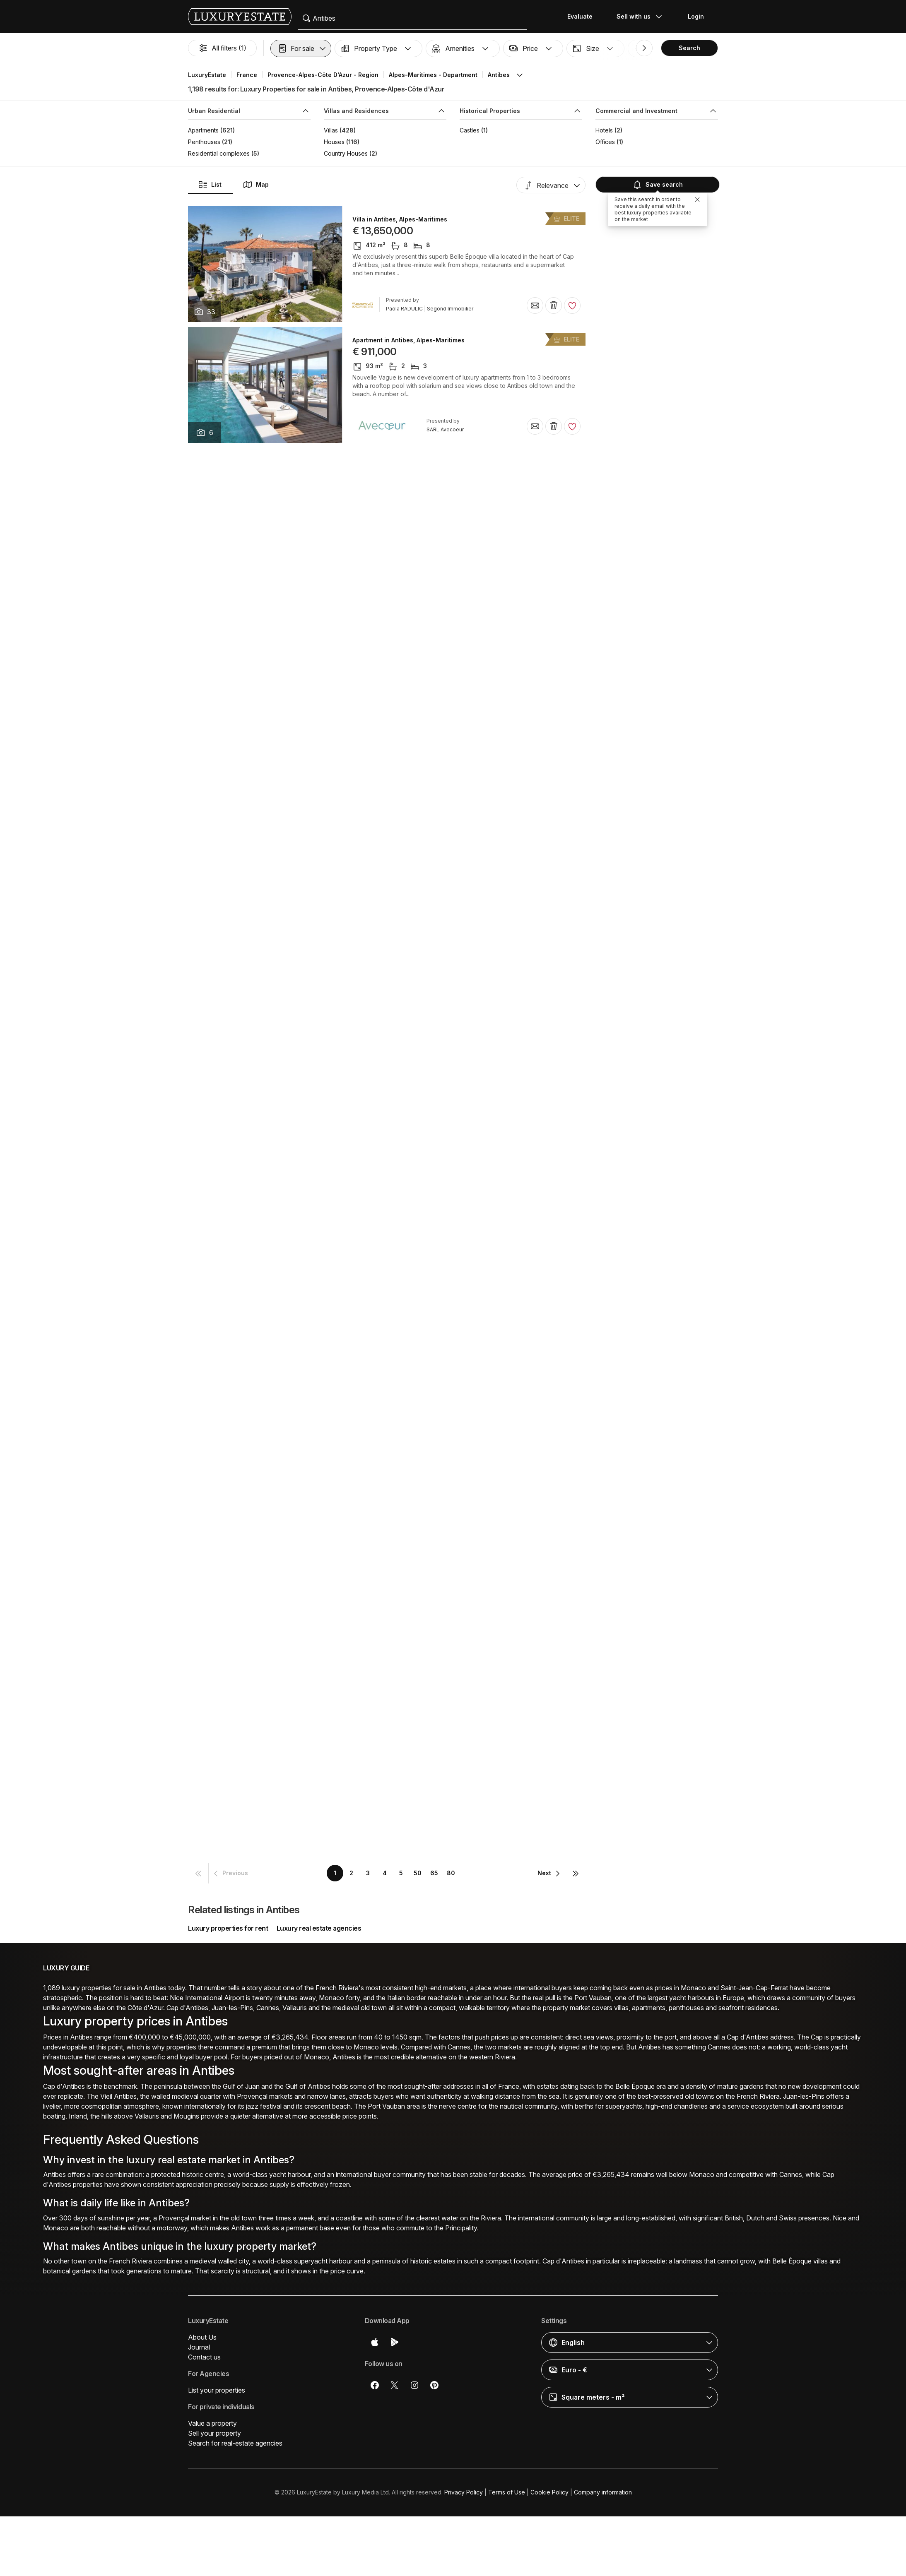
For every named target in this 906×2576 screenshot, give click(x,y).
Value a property (212, 2423)
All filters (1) (222, 48)
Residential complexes (219, 153)
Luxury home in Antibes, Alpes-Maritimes (412, 461)
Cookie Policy (549, 2492)
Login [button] (696, 16)
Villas (331, 130)
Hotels (604, 130)
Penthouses (204, 141)
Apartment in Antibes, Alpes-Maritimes (408, 340)
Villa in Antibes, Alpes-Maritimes (399, 219)
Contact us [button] (204, 2357)
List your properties (216, 2390)
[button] (301, 48)
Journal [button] (199, 2347)
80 (451, 1872)
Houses (334, 141)
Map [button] (256, 185)
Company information (603, 2492)
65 (434, 1872)
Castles (470, 130)
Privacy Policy (463, 2492)
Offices (605, 141)
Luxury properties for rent (228, 1928)
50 (418, 1872)
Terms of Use (506, 2492)
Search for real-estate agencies (235, 2443)
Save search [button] (657, 185)
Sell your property (214, 2433)
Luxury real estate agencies (319, 1928)
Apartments (203, 130)
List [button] (210, 185)
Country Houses (346, 153)
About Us (202, 2337)
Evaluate (580, 16)
